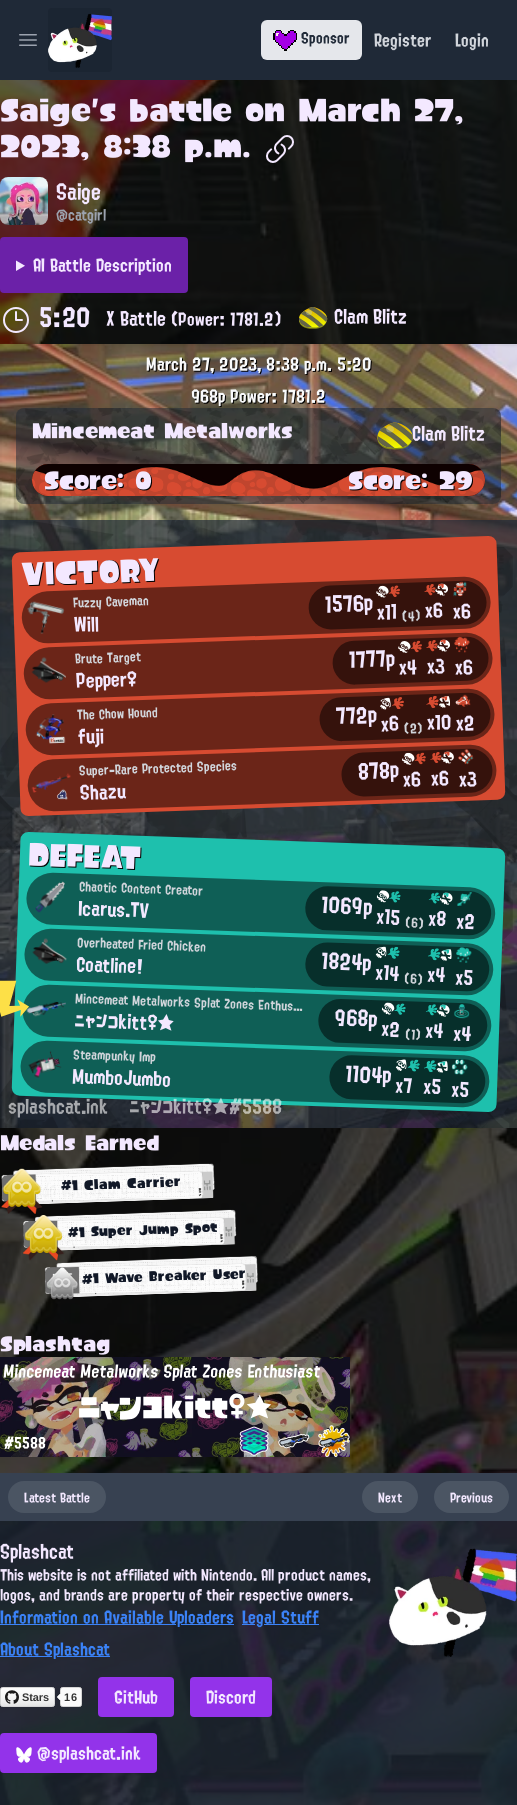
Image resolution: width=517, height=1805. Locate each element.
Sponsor (311, 38)
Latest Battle (57, 1497)
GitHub (136, 1697)
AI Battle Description (102, 265)
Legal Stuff (280, 1617)
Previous (471, 1497)
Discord (231, 1697)
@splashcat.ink (78, 1753)
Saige (45, 110)
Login (472, 40)
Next (390, 1497)
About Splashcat (55, 1649)
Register (402, 40)
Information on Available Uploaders (117, 1617)
